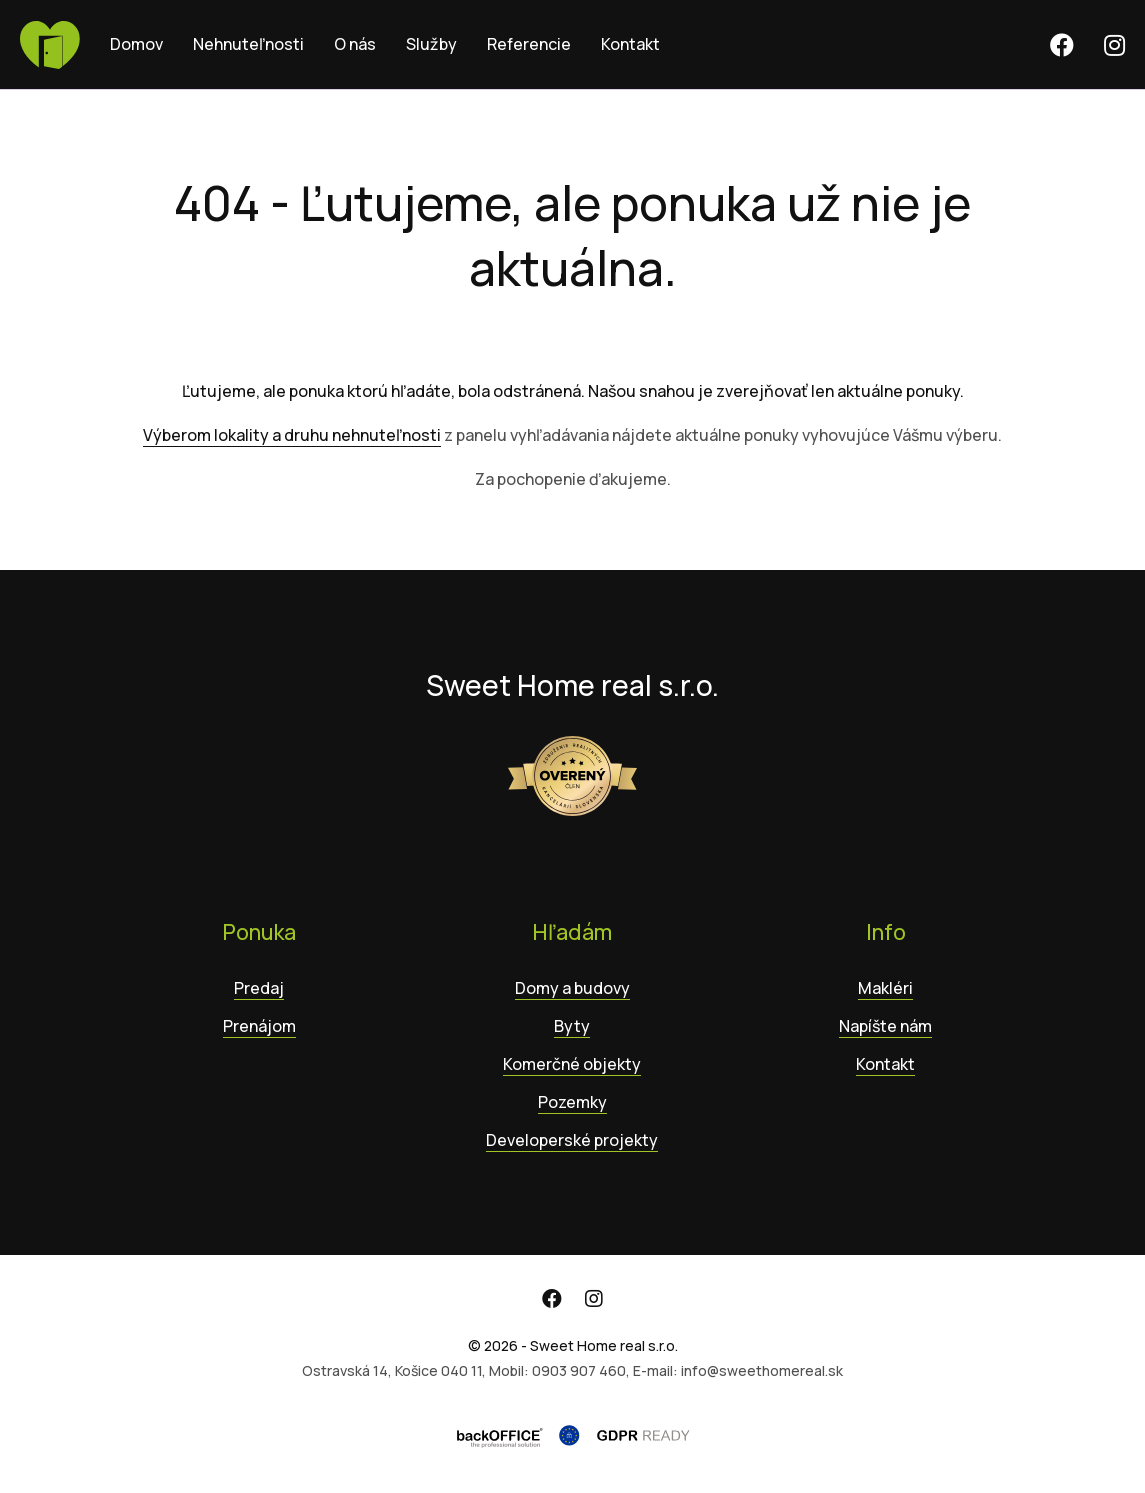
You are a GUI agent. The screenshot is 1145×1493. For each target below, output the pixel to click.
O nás (355, 44)
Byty (572, 1026)
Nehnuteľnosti (248, 44)
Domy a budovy (572, 988)
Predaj (259, 988)
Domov (136, 44)
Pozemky (572, 1102)
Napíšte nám (885, 1026)
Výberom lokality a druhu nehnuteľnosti (292, 435)
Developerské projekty (572, 1140)
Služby (431, 44)
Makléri (885, 988)
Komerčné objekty (572, 1064)
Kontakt (630, 44)
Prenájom (259, 1026)
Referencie (529, 44)
